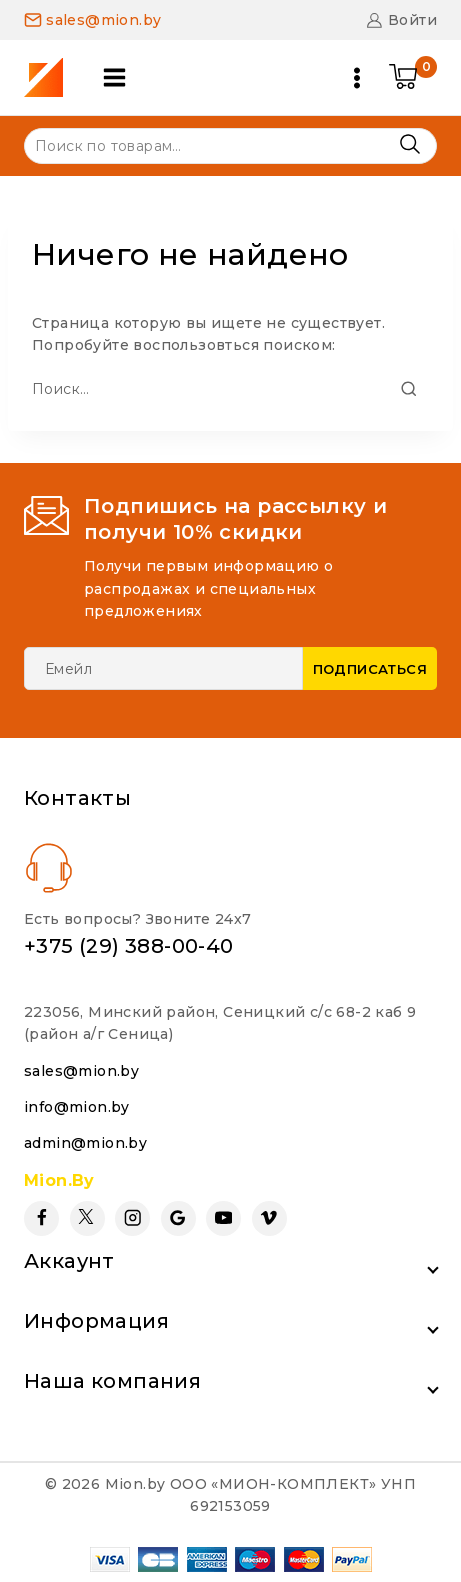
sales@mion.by (81, 1071)
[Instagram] (132, 1218)
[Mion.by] (50, 77)
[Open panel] (114, 77)
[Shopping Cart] (413, 78)
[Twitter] (87, 1218)
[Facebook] (41, 1218)
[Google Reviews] (178, 1218)
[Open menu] (357, 78)
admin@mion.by (85, 1143)
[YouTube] (223, 1218)
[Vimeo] (269, 1218)
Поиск (409, 144)
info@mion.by (77, 1107)
